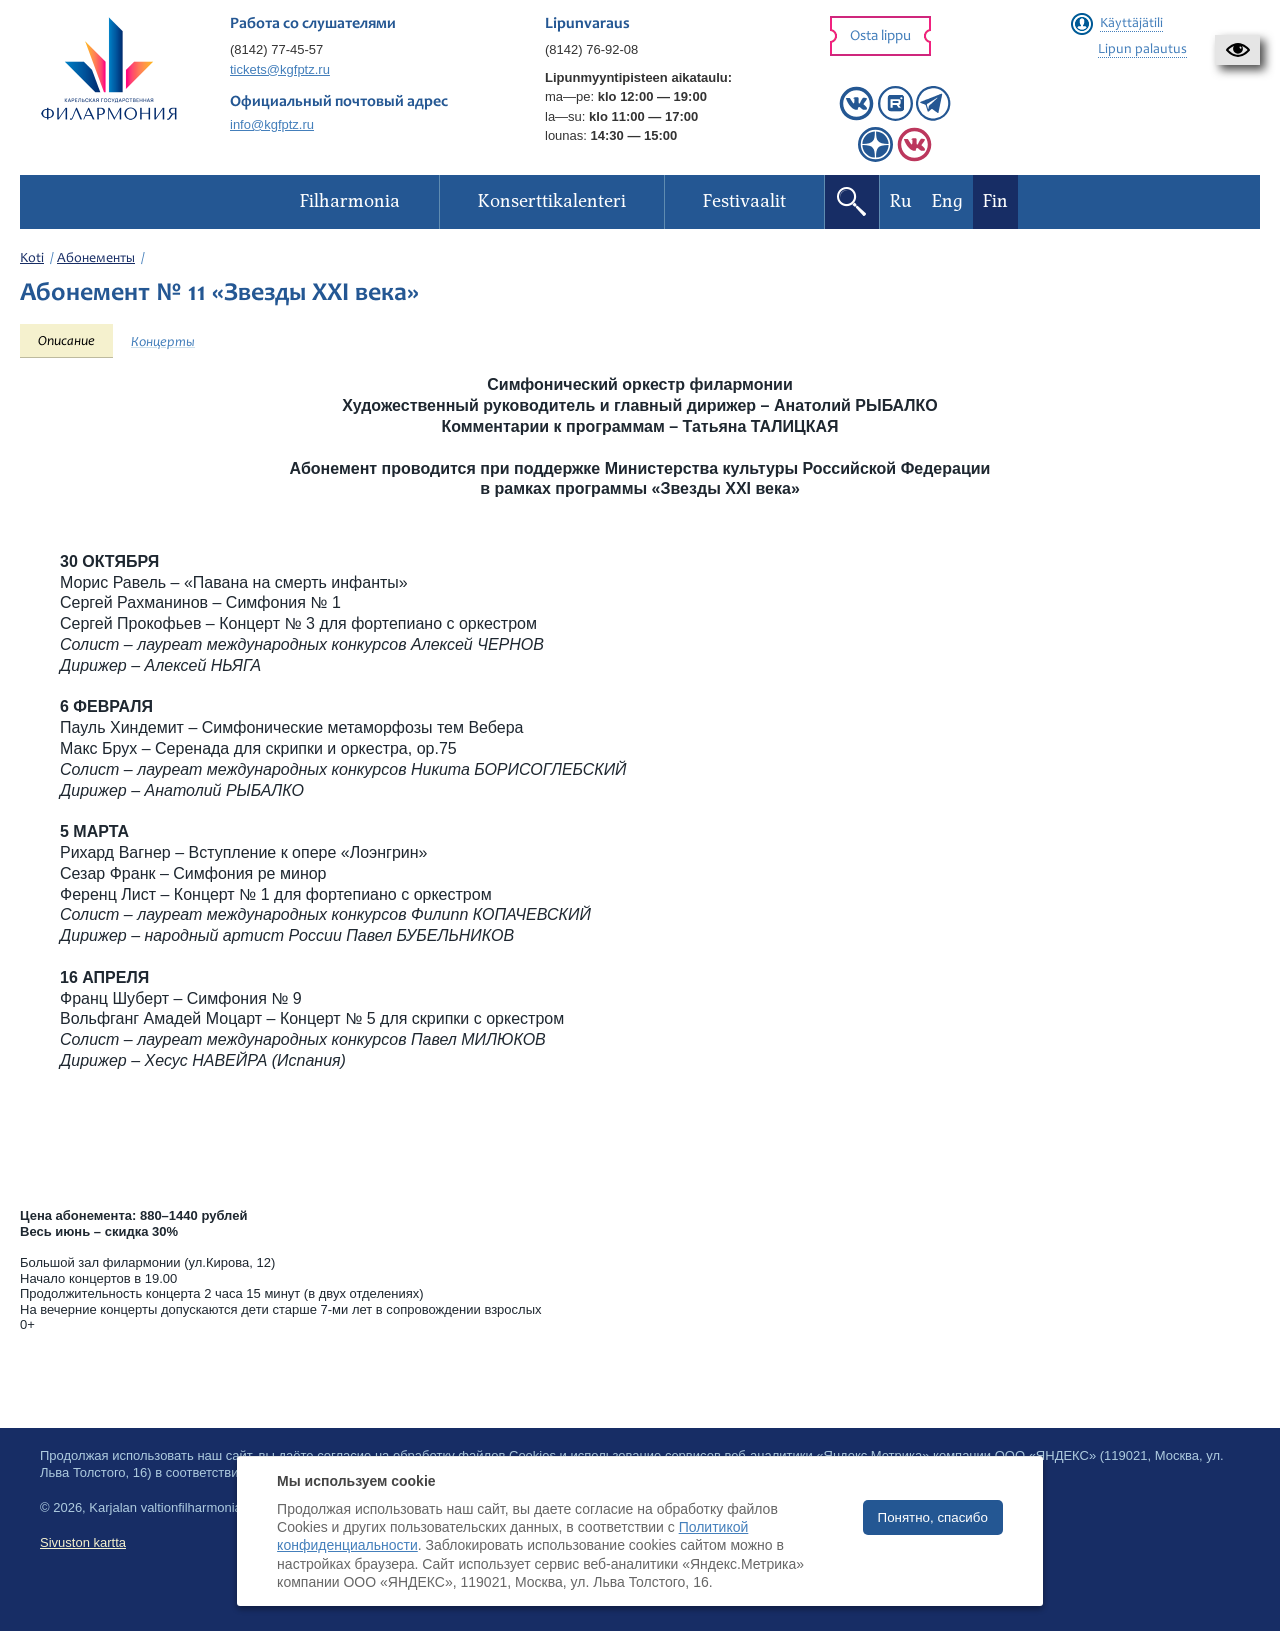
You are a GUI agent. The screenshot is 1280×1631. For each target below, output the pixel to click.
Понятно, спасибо (933, 1517)
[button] (1237, 50)
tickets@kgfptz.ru (280, 69)
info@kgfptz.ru (272, 124)
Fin (995, 201)
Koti (32, 259)
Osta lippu (880, 36)
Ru (901, 201)
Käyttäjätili (1131, 24)
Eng (947, 201)
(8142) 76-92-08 (591, 49)
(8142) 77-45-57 (276, 49)
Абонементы (96, 259)
